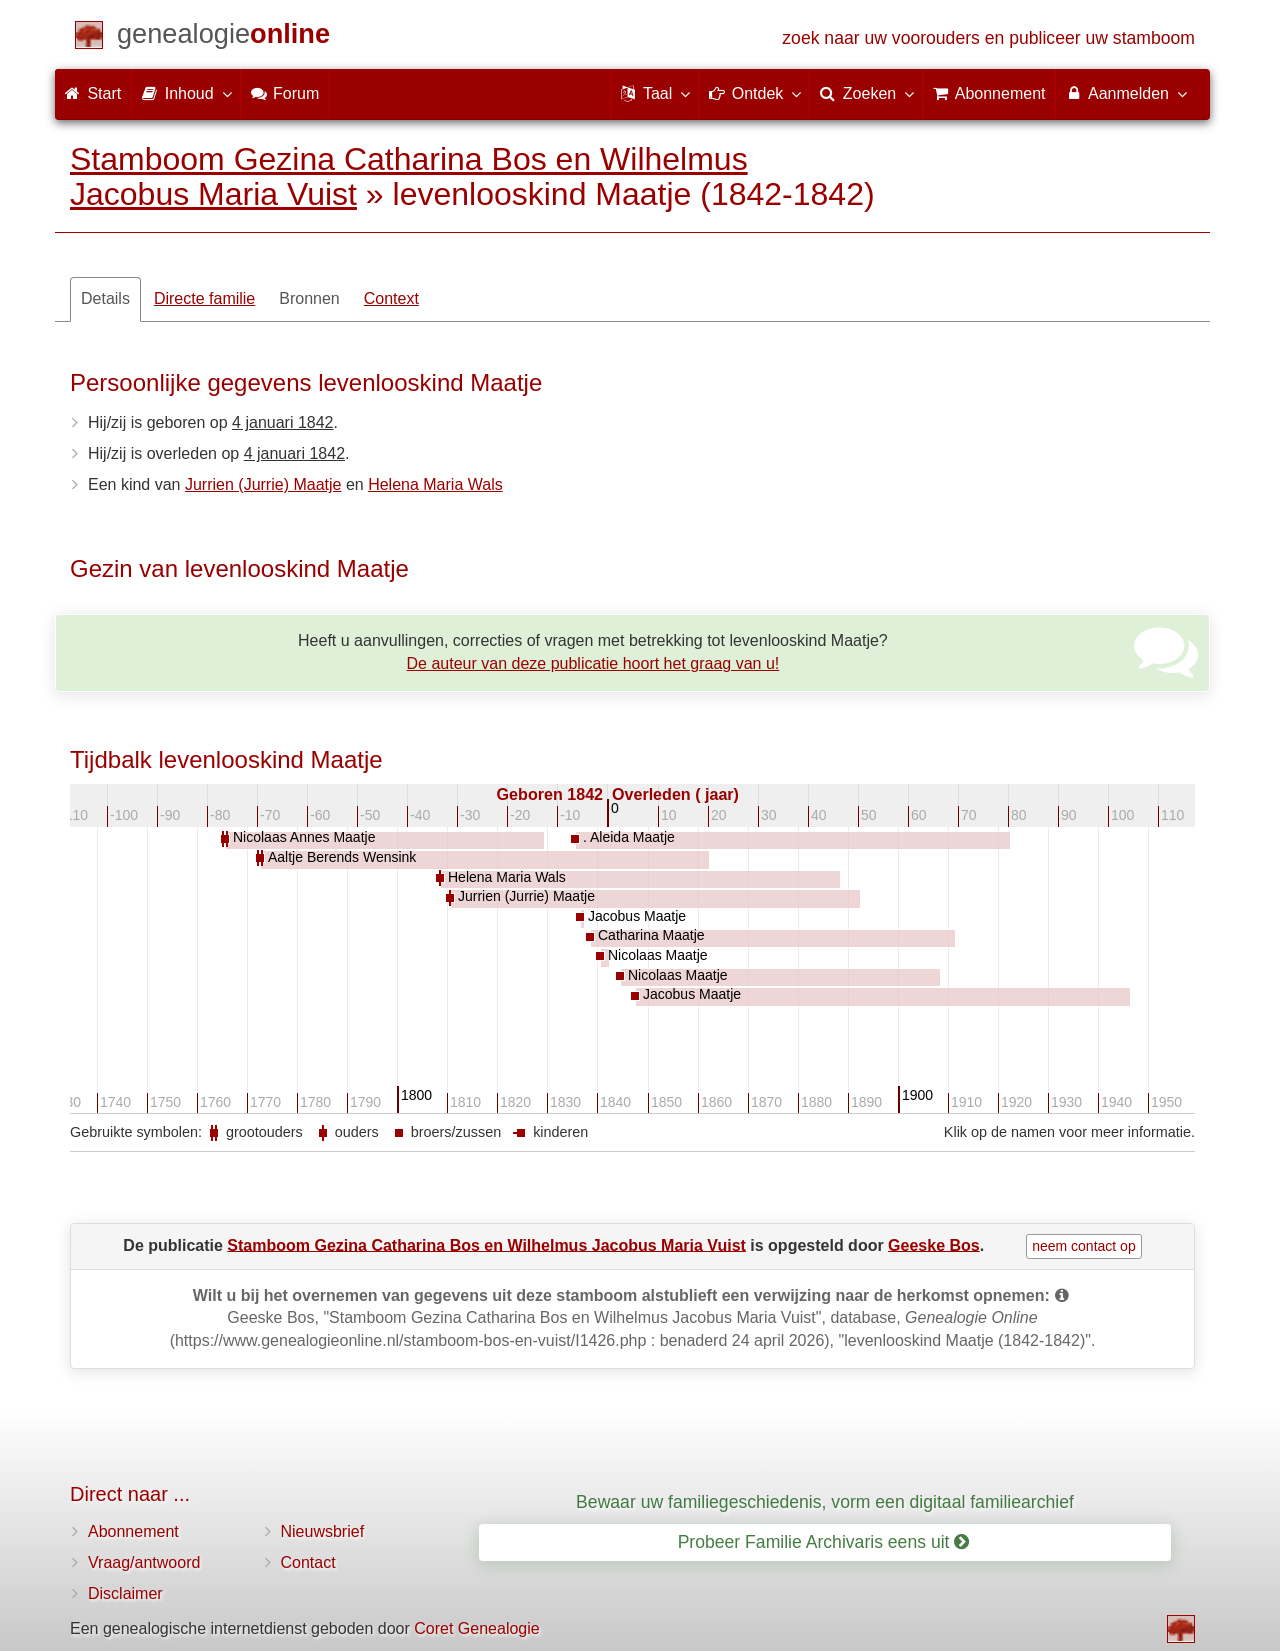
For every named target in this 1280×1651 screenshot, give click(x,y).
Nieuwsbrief (323, 1531)
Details (105, 298)
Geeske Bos (934, 1244)
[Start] (223, 37)
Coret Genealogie (476, 1628)
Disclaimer (125, 1593)
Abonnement (133, 1531)
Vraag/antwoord (144, 1562)
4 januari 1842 (282, 422)
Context (391, 298)
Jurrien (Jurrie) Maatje (263, 484)
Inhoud (185, 93)
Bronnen (309, 298)
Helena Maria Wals (435, 484)
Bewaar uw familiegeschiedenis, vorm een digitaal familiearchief (825, 1502)
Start (93, 93)
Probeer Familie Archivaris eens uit (824, 1542)
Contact (308, 1562)
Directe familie (204, 298)
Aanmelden (1125, 93)
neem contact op (1084, 1246)
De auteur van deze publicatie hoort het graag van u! (593, 663)
